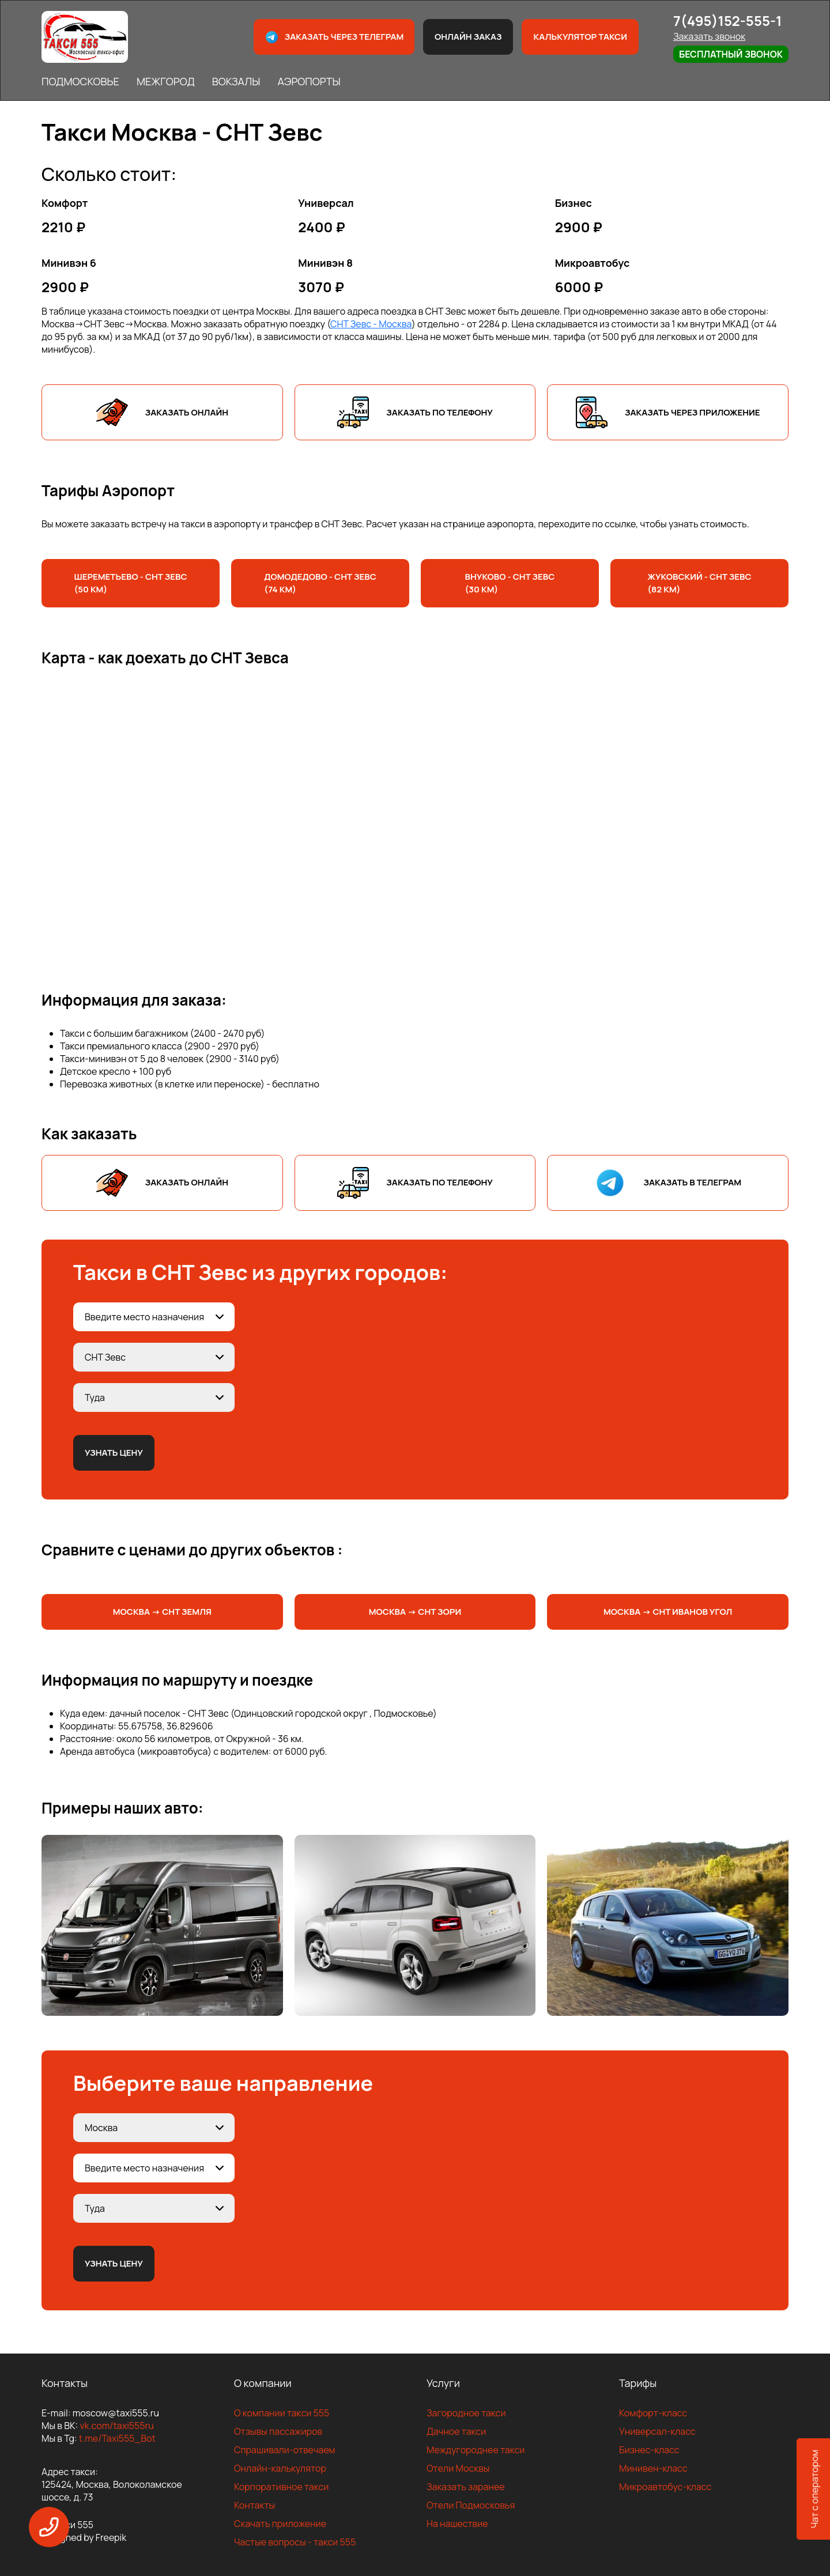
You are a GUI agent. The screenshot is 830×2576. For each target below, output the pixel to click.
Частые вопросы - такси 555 (295, 2542)
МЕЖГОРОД (166, 81)
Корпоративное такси (281, 2486)
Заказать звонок (709, 36)
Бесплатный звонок (731, 54)
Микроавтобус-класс (665, 2486)
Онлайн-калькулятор (280, 2468)
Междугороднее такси (476, 2449)
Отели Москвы (458, 2468)
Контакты (254, 2505)
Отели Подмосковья (471, 2505)
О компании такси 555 (281, 2413)
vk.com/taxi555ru (116, 2425)
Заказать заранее (466, 2486)
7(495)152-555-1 (727, 20)
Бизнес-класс (649, 2449)
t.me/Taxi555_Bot (117, 2438)
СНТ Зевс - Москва (371, 324)
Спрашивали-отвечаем (284, 2449)
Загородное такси (466, 2413)
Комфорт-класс (653, 2413)
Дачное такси (456, 2431)
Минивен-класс (653, 2468)
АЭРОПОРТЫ (308, 81)
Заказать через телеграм (334, 37)
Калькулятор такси (580, 37)
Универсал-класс (657, 2431)
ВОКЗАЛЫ (236, 81)
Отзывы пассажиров (278, 2431)
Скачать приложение (280, 2523)
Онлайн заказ (468, 37)
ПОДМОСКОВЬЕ (80, 81)
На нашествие (457, 2523)
